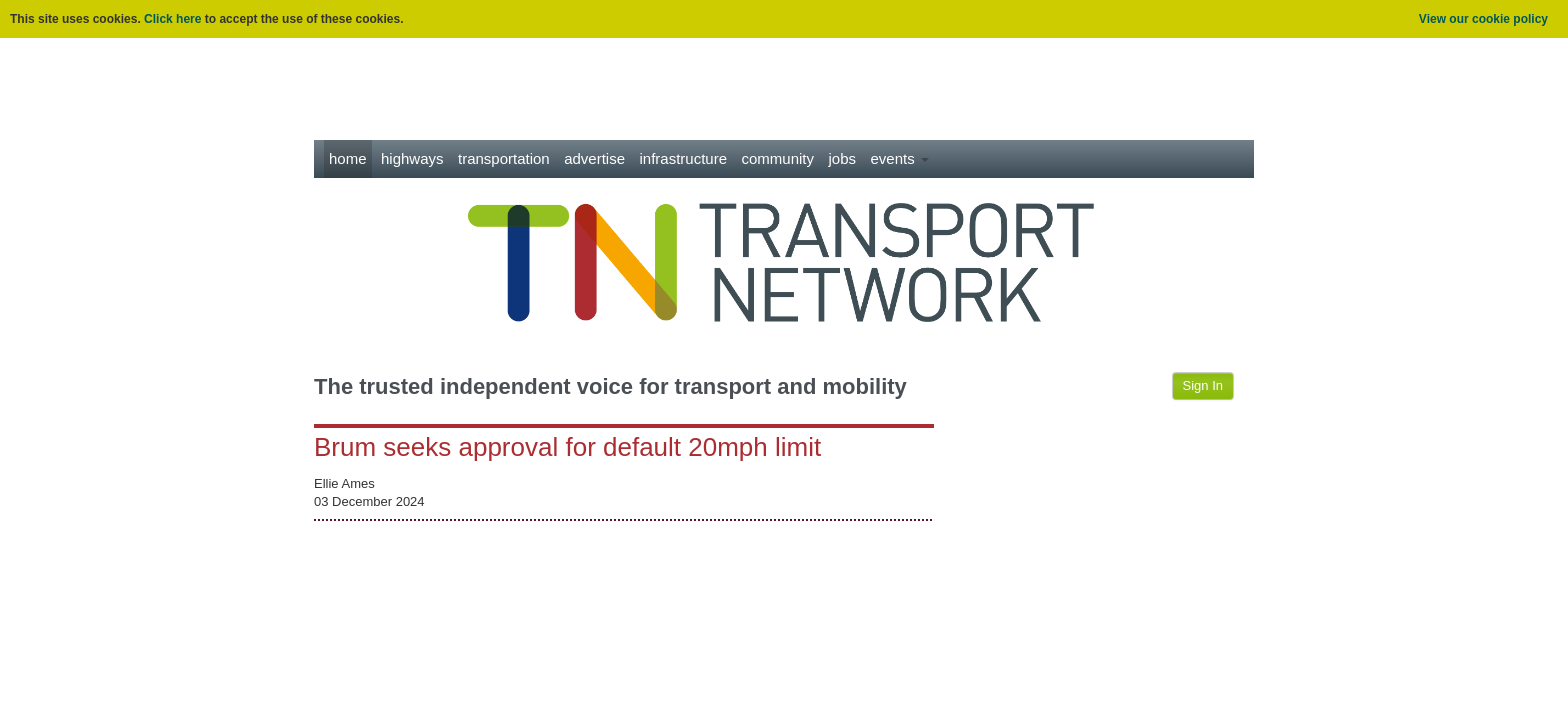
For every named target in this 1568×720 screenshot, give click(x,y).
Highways (412, 158)
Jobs (842, 158)
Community (778, 158)
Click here (172, 19)
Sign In (1203, 385)
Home (348, 158)
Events (899, 158)
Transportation (504, 158)
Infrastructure (684, 158)
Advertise (594, 158)
